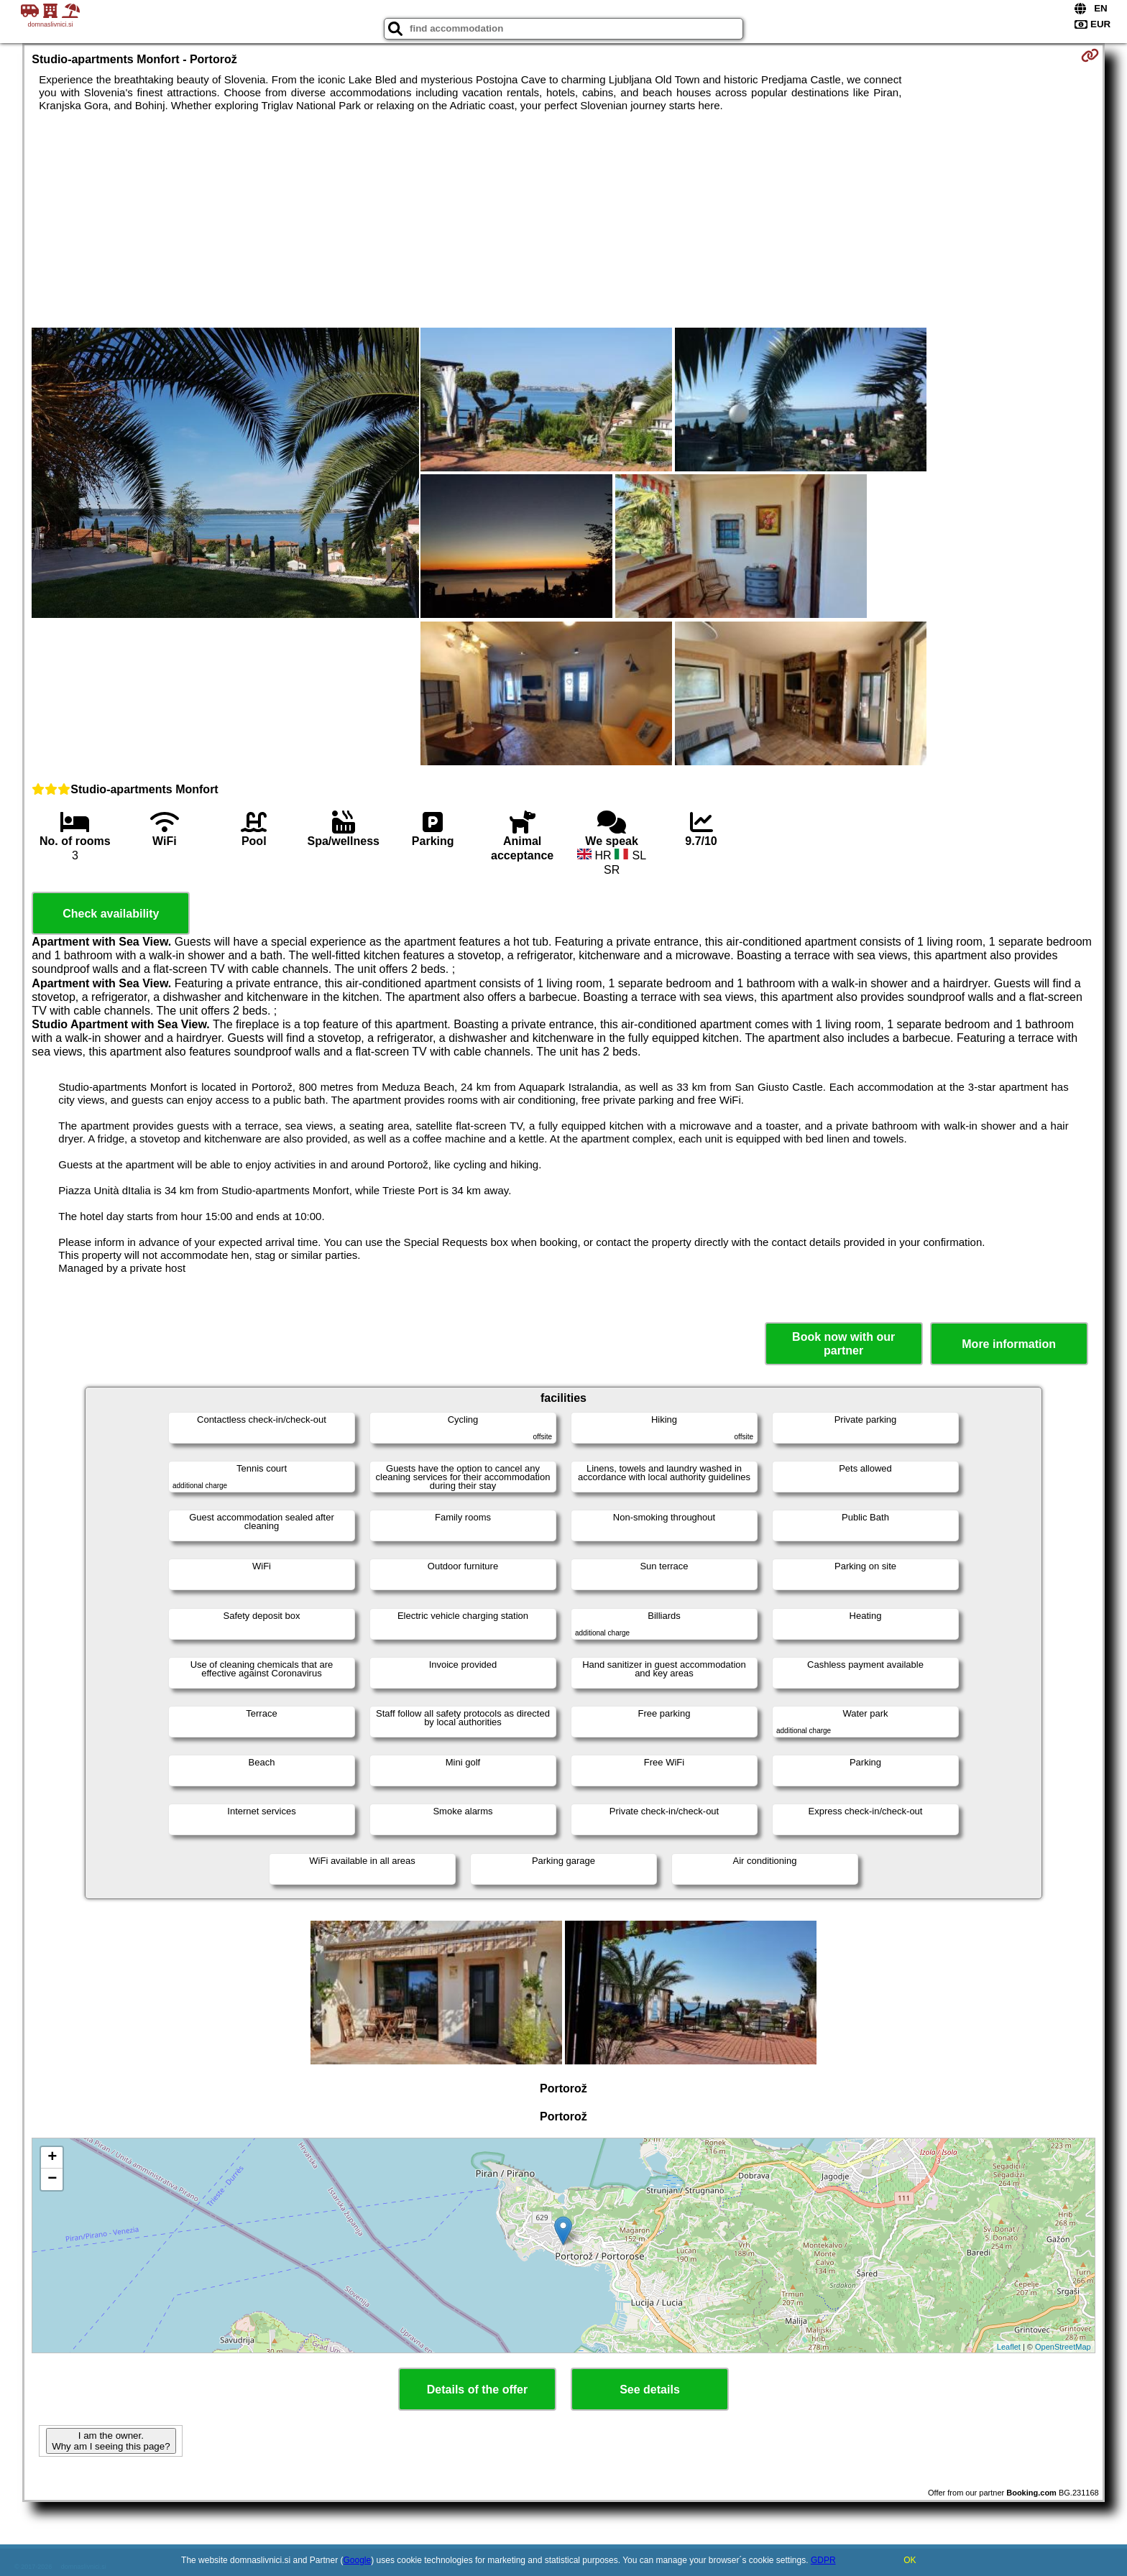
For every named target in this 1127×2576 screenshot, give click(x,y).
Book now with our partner (843, 1344)
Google (358, 2560)
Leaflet (1009, 2346)
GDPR (823, 2560)
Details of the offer (477, 2389)
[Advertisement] (563, 219)
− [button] (52, 2179)
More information (1009, 1344)
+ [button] (52, 2158)
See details (650, 2389)
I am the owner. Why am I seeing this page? (111, 2441)
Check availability (111, 914)
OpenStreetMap (1063, 2346)
